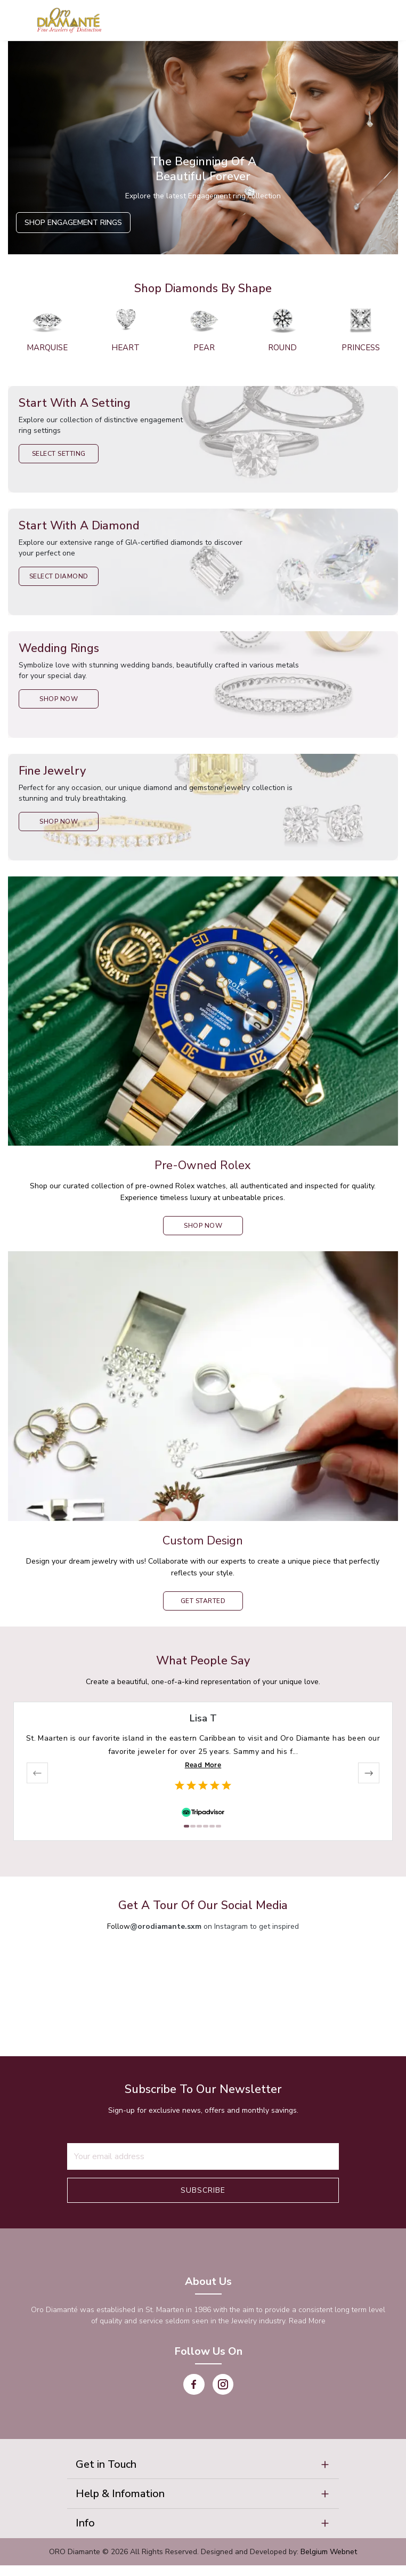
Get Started (203, 1601)
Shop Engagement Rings (73, 223)
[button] (203, 2466)
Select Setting (59, 453)
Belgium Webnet (329, 2562)
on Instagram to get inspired (214, 1926)
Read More (203, 1765)
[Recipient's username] (203, 2156)
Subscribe (203, 2190)
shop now (203, 1225)
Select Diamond (58, 576)
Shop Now (58, 699)
